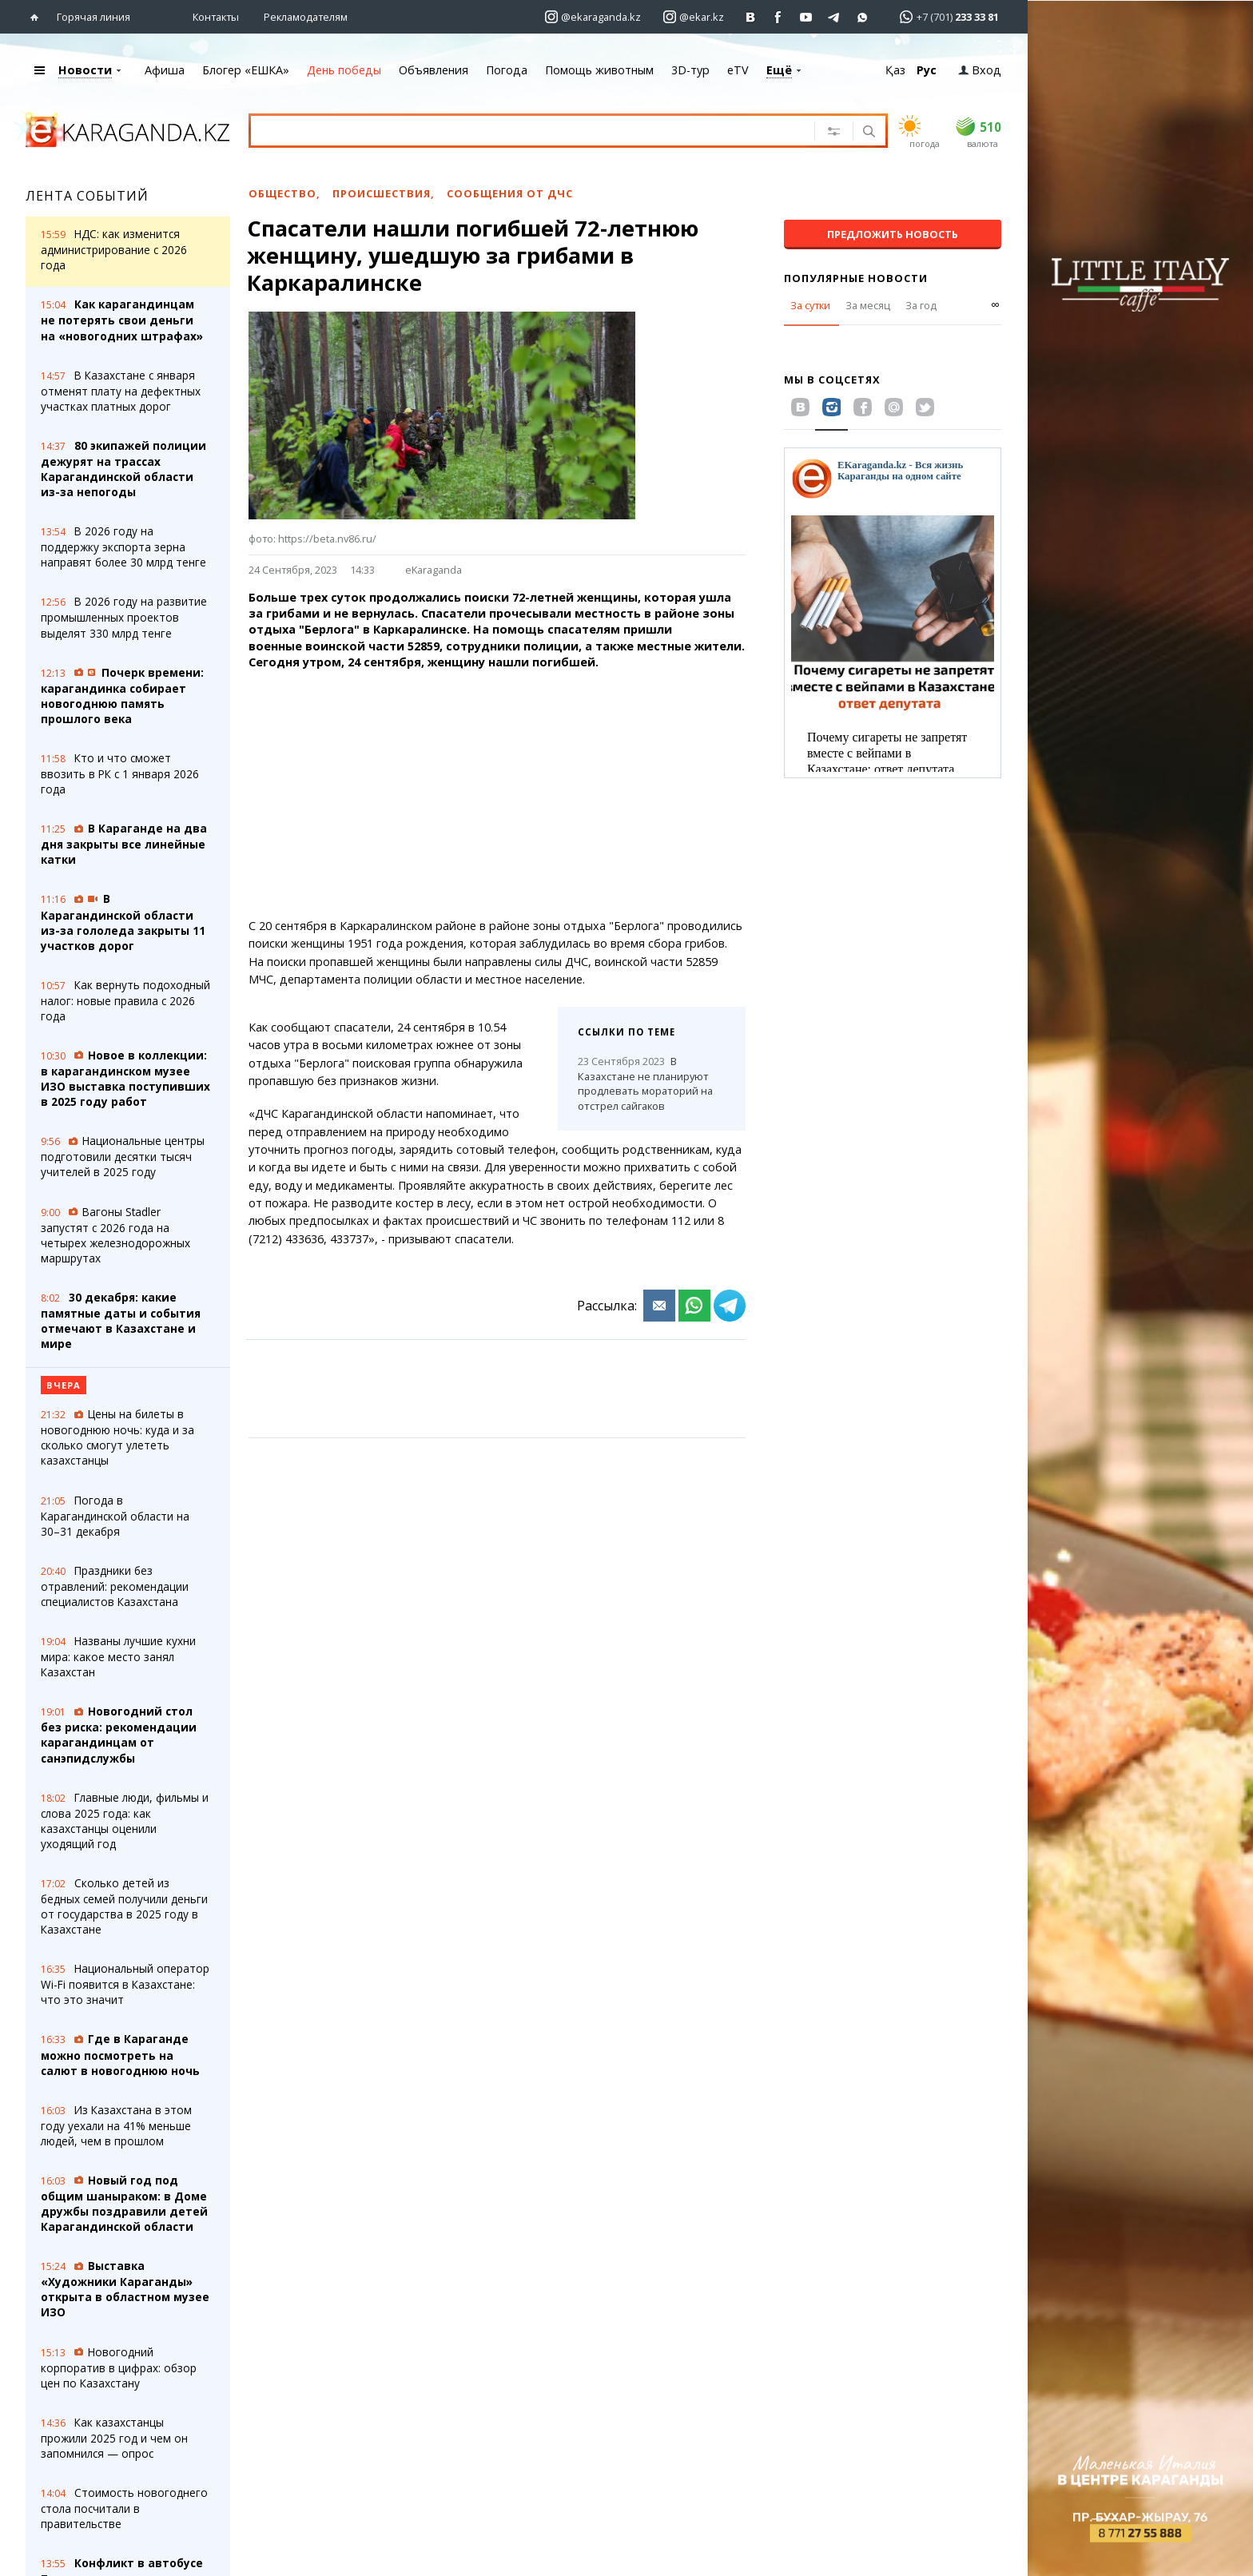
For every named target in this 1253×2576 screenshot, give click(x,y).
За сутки (810, 305)
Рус (927, 70)
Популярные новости (856, 278)
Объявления (433, 70)
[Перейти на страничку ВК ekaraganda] (750, 17)
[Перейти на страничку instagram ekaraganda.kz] (593, 17)
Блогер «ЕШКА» (245, 70)
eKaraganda (433, 570)
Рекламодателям (306, 17)
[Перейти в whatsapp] (944, 16)
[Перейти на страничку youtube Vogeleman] (806, 17)
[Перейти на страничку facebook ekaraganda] (778, 17)
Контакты (216, 17)
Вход (979, 70)
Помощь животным (599, 70)
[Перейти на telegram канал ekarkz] (834, 17)
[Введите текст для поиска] (512, 130)
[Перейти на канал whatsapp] (862, 17)
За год (921, 305)
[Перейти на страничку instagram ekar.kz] (693, 17)
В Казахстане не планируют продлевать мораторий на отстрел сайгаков (645, 1083)
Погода (506, 70)
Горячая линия (93, 16)
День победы (344, 70)
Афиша (165, 70)
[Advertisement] (497, 794)
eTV (738, 70)
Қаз (895, 70)
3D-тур (690, 70)
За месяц (867, 305)
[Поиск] (867, 132)
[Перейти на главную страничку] (38, 17)
